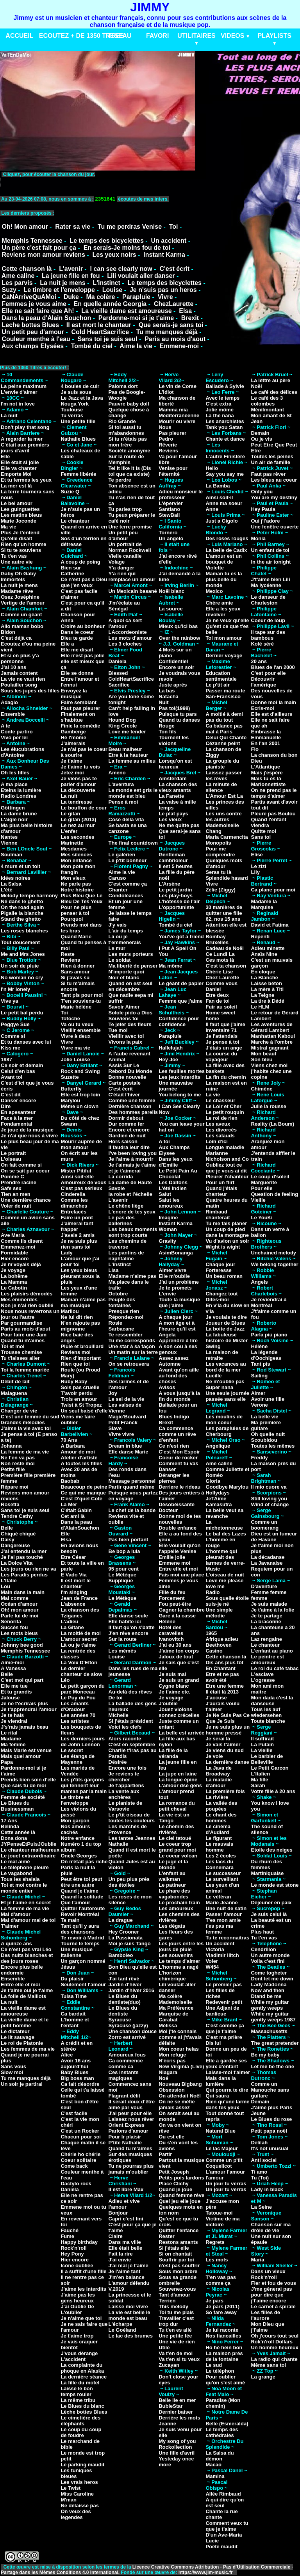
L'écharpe (120, 2324)
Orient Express (127, 2125)
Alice (67, 2055)
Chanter (118, 890)
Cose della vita (126, 819)
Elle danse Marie (128, 1452)
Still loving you (269, 1498)
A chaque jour (175, 1317)
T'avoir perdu (77, 1393)
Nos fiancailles (223, 2336)
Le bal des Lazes (225, 1534)
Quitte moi (263, 831)
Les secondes (77, 837)
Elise (256, 854)
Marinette (72, 843)
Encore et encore (129, 1130)
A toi (164, 1141)
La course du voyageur (221, 1056)
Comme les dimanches (74, 1203)
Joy (113, 1393)
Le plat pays (173, 814)
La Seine (261, 2207)
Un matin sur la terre (133, 1352)
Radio (212, 1592)
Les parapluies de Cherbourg (226, 1431)
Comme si (13, 1036)
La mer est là (16, 486)
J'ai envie (120, 2260)
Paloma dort (123, 386)
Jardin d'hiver (125, 1984)
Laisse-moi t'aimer (227, 2072)
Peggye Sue (15, 1024)
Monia (258, 538)
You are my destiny (274, 497)
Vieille (258, 1200)
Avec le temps (222, 398)
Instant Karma (164, 254)
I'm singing (74, 1592)
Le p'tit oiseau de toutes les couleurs (132, 1817)
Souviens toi (124, 1018)
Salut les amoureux (171, 1203)
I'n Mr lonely (15, 989)
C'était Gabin (76, 1510)
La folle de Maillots (23, 1996)
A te (5, 726)
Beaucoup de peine (84, 1487)
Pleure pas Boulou (273, 814)
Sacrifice (119, 685)
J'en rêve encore (128, 1633)
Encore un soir (176, 667)
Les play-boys (176, 895)
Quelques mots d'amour (223, 863)
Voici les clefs (125, 1727)
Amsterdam (173, 778)
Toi (173, 226)
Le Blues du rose (271, 2119)
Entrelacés (73, 1212)
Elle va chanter (19, 468)
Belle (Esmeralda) (226, 2424)
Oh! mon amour (20, 1610)
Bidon (8, 632)
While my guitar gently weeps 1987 (273, 2017)
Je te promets (175, 1288)
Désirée (118, 1762)
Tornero (168, 532)
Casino (213, 1651)
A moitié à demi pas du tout (224, 717)
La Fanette (171, 796)
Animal (117, 1059)
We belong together (274, 1264)
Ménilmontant (267, 410)
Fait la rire (121, 2254)
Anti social (264, 2160)
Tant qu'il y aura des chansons (80, 1929)
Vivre (165, 297)
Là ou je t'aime (78, 1645)
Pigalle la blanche (22, 913)
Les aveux (217, 1124)
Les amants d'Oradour (75, 1706)
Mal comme (15, 1598)
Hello (211, 468)
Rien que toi (75, 1364)
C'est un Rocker (80, 2131)
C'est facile (74, 2113)
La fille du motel (80, 2383)
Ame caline (18, 275)
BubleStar (170, 2406)
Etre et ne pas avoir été (222, 1677)
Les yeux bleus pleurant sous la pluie (80, 1276)
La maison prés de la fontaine (224, 2356)
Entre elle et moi (20, 1984)
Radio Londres (18, 796)
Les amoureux (176, 1908)
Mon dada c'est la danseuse (272, 1700)
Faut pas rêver (268, 474)
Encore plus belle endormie (22, 1970)
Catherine (72, 573)
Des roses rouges (226, 538)
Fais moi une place (181, 1575)
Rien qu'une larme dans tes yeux (227, 2104)
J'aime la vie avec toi (26, 1428)
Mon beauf (263, 1054)
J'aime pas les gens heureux (78, 2298)
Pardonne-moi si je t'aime (136, 318)
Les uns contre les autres (223, 816)
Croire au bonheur (83, 626)
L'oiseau (11, 1159)
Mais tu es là (266, 778)
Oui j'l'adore (265, 521)
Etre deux (217, 995)
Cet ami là (72, 1516)
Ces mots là (219, 960)
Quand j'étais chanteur (221, 1191)
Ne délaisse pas (80, 2505)
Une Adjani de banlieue (222, 2011)
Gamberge (73, 732)
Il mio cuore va (268, 1487)
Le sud (213, 2365)
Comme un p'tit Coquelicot (223, 2163)
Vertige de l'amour (23, 603)
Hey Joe (168, 1059)
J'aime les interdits (83, 2289)
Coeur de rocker (178, 1458)
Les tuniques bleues (76, 2473)
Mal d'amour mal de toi (28, 1920)
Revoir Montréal (80, 1914)
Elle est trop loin (80, 1095)
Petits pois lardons (181, 2178)
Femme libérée (78, 474)
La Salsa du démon (219, 2456)
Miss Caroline (77, 2494)
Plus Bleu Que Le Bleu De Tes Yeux (81, 898)
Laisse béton (266, 983)
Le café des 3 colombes (267, 401)
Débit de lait (15, 1381)
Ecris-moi (262, 708)
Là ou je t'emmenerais (125, 939)
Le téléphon (219, 2371)
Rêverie (168, 445)
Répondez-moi (126, 1317)
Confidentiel (173, 661)
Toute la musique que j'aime (179, 1302)
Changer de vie (19, 1411)
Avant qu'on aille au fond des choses (179, 1375)
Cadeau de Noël (224, 948)
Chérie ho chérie (80, 2154)
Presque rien (124, 1311)
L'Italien (260, 1774)
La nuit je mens (62, 282)
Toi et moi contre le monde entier (24, 1888)
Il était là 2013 (222, 1692)
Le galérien (122, 854)
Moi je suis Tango (130, 1943)
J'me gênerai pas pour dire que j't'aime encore (271, 2295)
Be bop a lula (124, 1551)
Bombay (215, 936)
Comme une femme (132, 1100)
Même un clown (79, 1106)
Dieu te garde (77, 638)
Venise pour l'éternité (173, 471)
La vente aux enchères (124, 1794)
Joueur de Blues (225, 1323)
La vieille (261, 1750)
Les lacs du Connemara (219, 1864)
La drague (121, 1920)
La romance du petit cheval (177, 1806)
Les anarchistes (224, 421)
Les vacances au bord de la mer (225, 1367)
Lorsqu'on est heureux (175, 764)
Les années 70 (78, 1715)
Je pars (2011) (222, 2306)
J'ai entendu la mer (23, 1551)
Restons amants (178, 2242)
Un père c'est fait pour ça (39, 247)
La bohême (14, 1276)
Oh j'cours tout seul (274, 2336)
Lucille (213, 1376)
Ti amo (259, 2172)
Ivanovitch (171, 1639)
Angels (259, 1282)
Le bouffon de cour (84, 808)
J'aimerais (73, 743)
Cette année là (18, 1832)
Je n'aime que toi (81, 2318)
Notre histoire (77, 890)
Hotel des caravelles (171, 1630)
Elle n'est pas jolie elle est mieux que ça (82, 661)
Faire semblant (78, 702)
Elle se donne (77, 673)
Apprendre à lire (178, 1340)
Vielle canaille (125, 556)
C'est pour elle (268, 673)
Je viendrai (14, 1721)
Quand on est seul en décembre (131, 986)
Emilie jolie (172, 1557)
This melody (173, 2306)
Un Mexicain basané (133, 591)
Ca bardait (73, 2014)
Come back (74, 2166)
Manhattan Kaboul (273, 1036)
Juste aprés (173, 685)
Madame (11, 1739)
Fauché (70, 2230)
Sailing (259, 1376)
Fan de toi (217, 1001)
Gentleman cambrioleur (173, 857)
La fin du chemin (225, 1077)
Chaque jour (220, 1264)
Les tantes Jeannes (132, 1838)
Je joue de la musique (27, 1130)
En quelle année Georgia (110, 304)
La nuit (9, 415)
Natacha (169, 696)
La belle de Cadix (226, 550)
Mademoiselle (175, 2002)
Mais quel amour (21, 1756)
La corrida (121, 1176)
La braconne (266, 1621)
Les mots (216, 2260)
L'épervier (171, 503)
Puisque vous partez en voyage (133, 1495)
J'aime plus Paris (271, 2107)
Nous (165, 427)
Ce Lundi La (219, 954)
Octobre (118, 1294)
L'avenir (71, 268)
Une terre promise (130, 527)
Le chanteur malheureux (30, 1850)
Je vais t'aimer (222, 1744)
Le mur (117, 948)
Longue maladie (224, 1147)
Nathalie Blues (78, 439)
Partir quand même (132, 1487)
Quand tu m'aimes (23, 1340)
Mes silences (76, 854)
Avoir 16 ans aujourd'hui (76, 2063)
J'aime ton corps (179, 1651)
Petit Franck (123, 1422)
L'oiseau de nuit (224, 1575)
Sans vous (13, 2066)
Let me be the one (272, 2066)
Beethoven (218, 1645)
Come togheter (269, 1973)
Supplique (121, 1580)
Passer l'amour (223, 1914)
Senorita (11, 1621)
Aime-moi (12, 1662)
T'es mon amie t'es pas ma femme (223, 1926)
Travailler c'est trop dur (176, 2321)
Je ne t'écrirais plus (24, 1703)
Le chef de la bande (132, 1510)
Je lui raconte (221, 2330)
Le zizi (258, 866)
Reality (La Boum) (272, 1124)
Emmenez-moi (18, 1247)
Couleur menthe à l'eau (36, 339)
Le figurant (218, 1838)
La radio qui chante (274, 2359)
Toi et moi (12, 1346)
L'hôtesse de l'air (179, 901)
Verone (259, 1405)
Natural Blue (220, 2131)
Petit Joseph (174, 2172)
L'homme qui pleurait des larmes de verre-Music (225, 1560)
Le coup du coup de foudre (81, 2432)
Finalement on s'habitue (78, 717)
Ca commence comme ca (126, 2063)
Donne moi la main (273, 702)
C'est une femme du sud (30, 1417)
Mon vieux (73, 878)
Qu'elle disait (16, 538)
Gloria (212, 1481)
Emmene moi (174, 1563)
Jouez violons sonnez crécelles (179, 1712)
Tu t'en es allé (175, 2330)
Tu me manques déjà (167, 332)
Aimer (258, 1393)
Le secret (72, 1750)
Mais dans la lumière (220, 2081)
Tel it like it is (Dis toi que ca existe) (130, 471)
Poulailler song (19, 685)
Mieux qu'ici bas (178, 626)
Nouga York (75, 404)
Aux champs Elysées (33, 346)
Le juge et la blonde (173, 1864)
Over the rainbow (179, 638)
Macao (213, 2464)
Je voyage (13, 1270)
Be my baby (265, 2055)
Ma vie (8, 527)
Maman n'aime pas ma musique (83, 1302)
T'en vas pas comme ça (220, 2280)
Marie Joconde (18, 521)
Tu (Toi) (260, 2178)
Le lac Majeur (221, 2148)
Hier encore (15, 1258)
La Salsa (11, 884)
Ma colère (100, 297)
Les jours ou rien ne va (28, 1569)
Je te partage (266, 1616)
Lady (66, 1253)
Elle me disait (77, 650)
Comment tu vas (178, 1463)
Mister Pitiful (76, 1171)
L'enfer (69, 831)
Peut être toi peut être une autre (81, 1882)
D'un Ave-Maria (223, 2535)
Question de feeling (274, 1194)
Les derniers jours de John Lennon (83, 1741)
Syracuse (120, 2020)
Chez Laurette (222, 977)
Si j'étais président (131, 1721)
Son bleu (261, 1059)
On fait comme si (21, 1165)
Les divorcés (221, 1130)
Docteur (168, 1510)
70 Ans (69, 1440)
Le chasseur (220, 1100)
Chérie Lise (219, 972)
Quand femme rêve (181, 2195)
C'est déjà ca (16, 638)
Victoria (214, 1949)
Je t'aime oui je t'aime (27, 1990)
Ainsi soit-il (219, 497)
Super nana (219, 1387)
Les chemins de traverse (128, 1244)
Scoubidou (264, 1440)
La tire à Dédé (267, 1001)
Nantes (9, 837)
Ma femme (13, 1744)
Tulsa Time (74, 1996)
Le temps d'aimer (179, 1961)
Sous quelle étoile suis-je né (227, 1601)
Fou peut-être (175, 1604)
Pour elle (261, 1188)
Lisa (114, 1270)
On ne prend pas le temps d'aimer (273, 793)
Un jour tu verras (225, 2183)
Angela (167, 1335)
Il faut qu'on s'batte (132, 1627)
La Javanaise (266, 1563)
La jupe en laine (178, 1774)
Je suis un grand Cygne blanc (179, 1683)
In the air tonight (271, 562)
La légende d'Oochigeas (266, 1355)
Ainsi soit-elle (77, 1176)
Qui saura (217, 2096)
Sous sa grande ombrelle (177, 2280)
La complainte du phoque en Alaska (82, 2368)
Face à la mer (17, 1118)
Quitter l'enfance (178, 2230)
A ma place (14, 784)
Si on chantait (175, 2254)
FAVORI (157, 35)
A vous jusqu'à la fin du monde (179, 1396)
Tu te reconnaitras (227, 1938)
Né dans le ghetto (22, 901)
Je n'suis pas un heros (163, 289)
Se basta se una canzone (128, 828)
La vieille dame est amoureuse (126, 311)
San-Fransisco (223, 696)
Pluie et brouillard (82, 1346)
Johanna (11, 1446)
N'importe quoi (126, 972)
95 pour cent (124, 1569)
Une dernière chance (26, 1200)
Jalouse (10, 1698)
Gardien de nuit (127, 1136)
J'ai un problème (179, 1282)
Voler (211, 1961)
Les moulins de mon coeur (224, 1419)
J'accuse (216, 1698)
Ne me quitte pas (179, 825)
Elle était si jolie (20, 462)
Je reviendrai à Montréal (268, 1302)
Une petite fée (175, 2336)
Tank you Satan (224, 427)
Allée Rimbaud (223, 2494)
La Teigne (262, 995)
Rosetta (10, 1504)
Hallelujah (170, 1048)
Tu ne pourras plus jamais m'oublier (131, 2169)
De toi (116, 1698)
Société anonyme (129, 451)
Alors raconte (125, 1739)
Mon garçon (75, 1820)
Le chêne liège (126, 1206)
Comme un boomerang (265, 1525)
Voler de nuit (16, 1206)
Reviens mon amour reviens (43, 254)
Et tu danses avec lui (26, 1042)
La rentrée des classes (78, 1654)
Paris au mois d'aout (175, 339)
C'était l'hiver (124, 1095)
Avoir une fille (267, 1399)
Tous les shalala (20, 1879)
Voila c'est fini (267, 1961)
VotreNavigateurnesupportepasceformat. (98, 182)
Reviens (70, 960)
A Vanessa (13, 1668)
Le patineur (172, 1885)
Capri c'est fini (126, 2219)
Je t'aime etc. (174, 1692)
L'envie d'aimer (19, 392)
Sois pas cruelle (80, 1387)
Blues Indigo (174, 1417)
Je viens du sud (224, 1750)
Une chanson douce (133, 2031)
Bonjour (118, 2213)
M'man (69, 2500)
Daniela (70, 2189)
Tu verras (72, 415)
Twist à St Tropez (81, 1405)
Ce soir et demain (22, 1065)
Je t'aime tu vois (80, 767)
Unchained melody (273, 1253)
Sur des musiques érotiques (130, 2157)
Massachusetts (269, 2031)
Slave (115, 1428)
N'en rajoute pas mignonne (80, 1326)
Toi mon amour (223, 638)
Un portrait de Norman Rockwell (130, 547)
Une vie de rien (177, 2342)
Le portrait (13, 1153)
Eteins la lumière (21, 790)
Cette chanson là (27, 268)
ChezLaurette (173, 304)
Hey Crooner (124, 1932)
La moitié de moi (81, 1633)
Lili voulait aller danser (141, 275)
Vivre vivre (121, 1434)
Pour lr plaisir (125, 2137)
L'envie (167, 1294)
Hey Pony (72, 2254)
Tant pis (260, 1364)
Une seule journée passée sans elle (227, 1396)
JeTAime (215, 1498)
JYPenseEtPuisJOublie (28, 1844)
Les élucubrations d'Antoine (22, 752)
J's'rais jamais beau (24, 1727)
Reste (67, 954)
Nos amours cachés (75, 1829)
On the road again (22, 907)
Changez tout (221, 1294)
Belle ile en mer (177, 2400)
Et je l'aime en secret (26, 1902)
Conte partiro (17, 732)
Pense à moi (123, 802)
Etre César (73, 1557)
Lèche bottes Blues (84, 2412)
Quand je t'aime (79, 1891)
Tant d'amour (174, 2295)
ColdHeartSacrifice (131, 679)
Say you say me (224, 474)
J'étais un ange (223, 1048)
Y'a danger (121, 568)
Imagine (168, 1217)
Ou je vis (261, 439)
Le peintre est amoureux (267, 1659)
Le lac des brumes (131, 2336)
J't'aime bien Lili (270, 579)
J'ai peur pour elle (130, 2113)
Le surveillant (221, 1879)
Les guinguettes (20, 509)
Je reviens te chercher (124, 1777)
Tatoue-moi (218, 2213)
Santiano (169, 509)
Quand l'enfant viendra (268, 822)
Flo (255, 749)
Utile (164, 2347)
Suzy (9, 289)
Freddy (259, 1458)
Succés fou (14, 1627)
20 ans (258, 661)
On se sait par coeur (25, 1171)
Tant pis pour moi (82, 995)
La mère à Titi (267, 989)
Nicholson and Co (227, 1159)
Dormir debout (126, 1118)
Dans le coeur (77, 632)
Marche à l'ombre (271, 1042)
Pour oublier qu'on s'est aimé (225, 2380)
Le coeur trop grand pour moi (177, 1847)
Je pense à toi (222, 1042)
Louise (112, 289)
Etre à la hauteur (128, 755)
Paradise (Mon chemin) (222, 2403)
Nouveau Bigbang (180, 2084)
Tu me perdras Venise (130, 226)
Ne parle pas (76, 884)
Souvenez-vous (177, 2289)
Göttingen (13, 808)
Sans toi (261, 837)
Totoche (70, 1018)
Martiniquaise (267, 1873)
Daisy (7, 1539)
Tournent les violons (174, 740)
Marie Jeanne (221, 1902)
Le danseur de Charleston (268, 600)
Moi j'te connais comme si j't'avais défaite (180, 2037)
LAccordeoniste (128, 632)
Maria (257, 2260)
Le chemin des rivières (176, 1829)
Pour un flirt (219, 1182)
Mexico (214, 591)
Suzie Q (70, 492)
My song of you (177, 2441)
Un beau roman (224, 1276)
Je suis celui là (269, 1914)
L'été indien (173, 1188)
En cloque (263, 972)
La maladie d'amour (218, 1782)
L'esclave (262, 1674)
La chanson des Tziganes (80, 1613)
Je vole (214, 1756)
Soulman (11, 854)
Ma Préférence (176, 2008)
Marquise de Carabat (173, 2017)
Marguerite (264, 1182)
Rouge (166, 726)
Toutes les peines (272, 456)
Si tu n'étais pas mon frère (128, 442)
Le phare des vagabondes (174, 1894)
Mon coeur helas (179, 2049)
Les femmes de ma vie (28, 2049)
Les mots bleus (19, 1633)
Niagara (168, 2072)
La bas (167, 691)
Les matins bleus (21, 515)
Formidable (14, 1253)
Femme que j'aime (180, 1001)
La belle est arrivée (181, 1733)
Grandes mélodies (23, 1422)
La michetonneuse (224, 1525)
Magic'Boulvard (127, 1417)
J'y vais (118, 925)
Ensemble (13, 714)
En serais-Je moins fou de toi (127, 247)
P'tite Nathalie (125, 2142)
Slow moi (12, 2072)
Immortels (13, 579)
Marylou (70, 1100)
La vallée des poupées (221, 1806)
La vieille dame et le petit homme (24, 2022)
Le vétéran (218, 1897)
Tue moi (118, 1030)
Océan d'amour (19, 1604)
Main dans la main (23, 1592)
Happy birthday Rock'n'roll (79, 2245)
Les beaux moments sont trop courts (133, 1232)
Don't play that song (25, 427)
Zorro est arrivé (127, 2037)
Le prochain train (179, 1902)
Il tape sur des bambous (268, 635)
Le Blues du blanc (82, 2406)
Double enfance (177, 1528)
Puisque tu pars (178, 714)
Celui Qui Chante (225, 737)
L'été (6, 890)
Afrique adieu (221, 1639)
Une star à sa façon (132, 1346)
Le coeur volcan (178, 1856)
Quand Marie (76, 936)
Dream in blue (125, 1446)
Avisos (167, 1387)
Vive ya (9, 1001)
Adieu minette (267, 948)
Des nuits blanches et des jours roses (27, 1958)
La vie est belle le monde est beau (129, 2315)
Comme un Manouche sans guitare (270, 2090)
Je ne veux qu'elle (227, 620)
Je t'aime (71, 761)
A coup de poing (80, 562)
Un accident (169, 240)
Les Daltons (173, 1182)
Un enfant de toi (270, 550)
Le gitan (70, 814)
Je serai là (217, 1739)
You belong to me (180, 1095)
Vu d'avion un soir (227, 1241)
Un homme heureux (274, 2347)
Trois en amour (79, 1399)
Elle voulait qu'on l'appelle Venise (179, 1548)
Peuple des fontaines (122, 1302)
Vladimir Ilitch (222, 1955)
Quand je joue (175, 2189)
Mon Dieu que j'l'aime (267, 2327)
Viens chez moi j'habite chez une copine (271, 1071)
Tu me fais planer (226, 1223)
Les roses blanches (24, 931)
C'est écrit (174, 268)
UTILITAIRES (196, 35)
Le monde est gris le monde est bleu (133, 793)
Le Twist (70, 2488)
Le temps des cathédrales (221, 2432)
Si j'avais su (75, 977)
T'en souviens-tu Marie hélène (81, 1004)
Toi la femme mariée (25, 1370)
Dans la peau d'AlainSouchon (80, 1525)
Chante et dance (225, 439)
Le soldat (120, 960)
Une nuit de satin (225, 1908)
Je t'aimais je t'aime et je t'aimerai (132, 1168)
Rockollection (175, 2447)
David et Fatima (269, 925)
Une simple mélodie (218, 1613)
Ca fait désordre (80, 2084)
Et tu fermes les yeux (26, 480)
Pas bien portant (128, 1539)
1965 (211, 1633)
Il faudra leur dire (129, 1147)
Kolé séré (262, 644)
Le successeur (223, 1873)
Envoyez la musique (74, 693)
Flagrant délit (125, 2096)
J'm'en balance (127, 2277)
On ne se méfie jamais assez (177, 2104)
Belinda (10, 1826)
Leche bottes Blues (30, 325)
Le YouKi (261, 1217)
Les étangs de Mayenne (78, 1759)
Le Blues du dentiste (123, 2011)
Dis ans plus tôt (224, 1662)
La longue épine (178, 1780)
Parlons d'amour (128, 2131)
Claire (116, 2236)
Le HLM (260, 1007)
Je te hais (12, 1715)
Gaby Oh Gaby (18, 573)
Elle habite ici (125, 1621)
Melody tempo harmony (29, 895)
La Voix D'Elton (79, 1662)
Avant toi (11, 1077)
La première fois (225, 1791)
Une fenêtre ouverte (274, 527)
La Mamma (14, 1282)
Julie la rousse (268, 1106)
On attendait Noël (180, 2096)
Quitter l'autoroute (83, 1908)
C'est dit (11, 1095)
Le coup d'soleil (270, 1176)
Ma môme (170, 966)
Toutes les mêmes (273, 1446)
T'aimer (10, 1926)
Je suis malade (269, 1604)
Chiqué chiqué (18, 1534)
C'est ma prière (223, 2037)
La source (170, 609)
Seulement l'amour (83, 1984)
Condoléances (126, 895)
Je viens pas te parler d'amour (79, 781)
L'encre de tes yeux (132, 1212)
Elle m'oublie (174, 1276)
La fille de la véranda (173, 1753)
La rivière (216, 1797)
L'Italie (9, 1580)
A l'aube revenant (129, 1054)
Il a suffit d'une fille (83, 2271)
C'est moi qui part (22, 1680)
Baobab (70, 1481)
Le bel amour (16, 503)
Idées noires (15, 878)
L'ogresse (263, 1680)
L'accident (73, 2359)
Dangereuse (15, 1545)
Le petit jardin (175, 890)
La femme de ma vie (25, 1452)
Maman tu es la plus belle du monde (223, 579)
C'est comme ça (128, 884)
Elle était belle (126, 2248)
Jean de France (79, 1598)
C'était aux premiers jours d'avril (25, 448)
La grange (263, 2377)
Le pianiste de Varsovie (126, 1806)
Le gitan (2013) (78, 819)
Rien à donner (78, 966)
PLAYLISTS (274, 35)
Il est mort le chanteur (98, 325)
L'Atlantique (265, 767)
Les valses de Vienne (125, 1408)
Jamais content (19, 673)
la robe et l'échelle (130, 1194)
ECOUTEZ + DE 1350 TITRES (81, 35)
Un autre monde (270, 1955)
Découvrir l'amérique (263, 682)
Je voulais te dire (226, 1317)
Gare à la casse (177, 1616)
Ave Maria (13, 1235)
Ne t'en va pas (18, 1458)
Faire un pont (77, 1217)
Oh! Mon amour (25, 226)
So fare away (221, 2312)
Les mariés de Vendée (78, 1771)
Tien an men (15, 1194)
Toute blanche (268, 1721)
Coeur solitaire (78, 2160)
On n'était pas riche (84, 1861)
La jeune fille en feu (71, 275)
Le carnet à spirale (273, 2306)
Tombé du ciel (91, 346)
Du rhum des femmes (266, 1864)
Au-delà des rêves (130, 1692)
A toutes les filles (81, 1463)
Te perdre (120, 480)
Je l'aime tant (125, 2271)
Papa (7, 1762)
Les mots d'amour (130, 638)
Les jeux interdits (179, 1077)
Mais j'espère (266, 773)
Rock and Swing (80, 1071)
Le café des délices (274, 392)
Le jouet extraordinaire (28, 1856)
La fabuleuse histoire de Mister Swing (226, 1340)
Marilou (70, 1311)
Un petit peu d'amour (33, 332)
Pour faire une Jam (23, 1335)
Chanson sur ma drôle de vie (271, 2227)
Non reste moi (18, 1463)
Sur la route (123, 1639)
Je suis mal (172, 1674)
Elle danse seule (128, 1616)
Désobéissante (177, 1504)
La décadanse (267, 1557)
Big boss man (77, 2078)
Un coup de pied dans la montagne (227, 1232)
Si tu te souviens (21, 550)
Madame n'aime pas (132, 1276)
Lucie (212, 2541)
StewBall (169, 515)
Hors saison (123, 1141)
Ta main (70, 1920)
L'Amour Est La (224, 796)
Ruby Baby (74, 1381)
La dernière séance (84, 2377)
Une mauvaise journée (176, 1086)
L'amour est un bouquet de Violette (223, 562)
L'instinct (106, 282)
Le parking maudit (82, 2464)
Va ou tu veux (77, 1024)
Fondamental (16, 1124)
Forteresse (218, 1270)
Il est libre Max (126, 2189)
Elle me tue (14, 1686)
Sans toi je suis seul (108, 339)
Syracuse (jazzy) (128, 2025)
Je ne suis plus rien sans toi (79, 1244)
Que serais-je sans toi (171, 325)
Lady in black (267, 2189)
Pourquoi (72, 919)
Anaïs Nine (264, 954)
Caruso (117, 878)
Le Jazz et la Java (82, 398)
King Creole (123, 726)
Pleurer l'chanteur (226, 1176)
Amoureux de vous (83, 1182)
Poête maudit (221, 2546)
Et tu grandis (16, 1692)
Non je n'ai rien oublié (27, 1305)
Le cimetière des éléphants (80, 2421)
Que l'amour (75, 1902)
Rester (166, 2236)
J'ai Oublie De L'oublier (77, 2309)
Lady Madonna (268, 1984)
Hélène (167, 1621)
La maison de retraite (221, 1355)
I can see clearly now (121, 268)
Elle (5, 456)
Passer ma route (225, 691)
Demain (260, 433)
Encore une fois (128, 1768)
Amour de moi (78, 1452)
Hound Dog (122, 720)
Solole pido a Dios (131, 1013)
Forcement (171, 1598)
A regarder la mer (22, 439)
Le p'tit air (217, 685)
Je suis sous (76, 392)
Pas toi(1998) (174, 708)
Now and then (267, 1990)
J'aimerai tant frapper (77, 1226)
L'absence (73, 1604)
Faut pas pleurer (80, 708)
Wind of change (270, 1504)
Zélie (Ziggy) (220, 890)
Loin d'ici (216, 1141)
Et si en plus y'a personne (20, 658)
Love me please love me (224, 1583)
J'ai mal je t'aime (128, 2265)
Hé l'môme (73, 737)
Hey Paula (263, 509)
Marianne (216, 1153)
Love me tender (127, 732)
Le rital (9, 1733)
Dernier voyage (223, 655)
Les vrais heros (79, 2482)
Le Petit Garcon (269, 1768)
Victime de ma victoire (222, 2221)
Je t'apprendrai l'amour (29, 1709)
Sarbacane (121, 1329)
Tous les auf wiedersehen (266, 1712)
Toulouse (72, 410)
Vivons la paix (125, 1042)
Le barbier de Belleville (267, 1759)
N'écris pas (172, 2061)
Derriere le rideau (179, 1487)
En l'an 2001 (265, 743)
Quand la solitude (82, 1897)
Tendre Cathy (17, 1516)
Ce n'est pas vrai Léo (26, 1949)
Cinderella (73, 1194)
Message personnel (132, 1481)
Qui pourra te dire (226, 2090)
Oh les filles (15, 773)
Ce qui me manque (83, 1493)
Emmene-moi (178, 346)
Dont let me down (272, 1979)
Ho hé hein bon (223, 2347)
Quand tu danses (179, 720)
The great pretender (274, 2043)
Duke (71, 297)
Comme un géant (21, 614)
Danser (167, 1469)
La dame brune (19, 814)
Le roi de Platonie (22, 2043)
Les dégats (172, 1926)
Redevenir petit (223, 2002)
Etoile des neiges (271, 1850)
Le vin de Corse (177, 386)
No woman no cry (22, 977)
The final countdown (133, 843)
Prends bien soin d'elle (28, 1780)
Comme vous (221, 983)
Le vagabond (16, 1873)
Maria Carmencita (226, 837)
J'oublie (168, 1703)
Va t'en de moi (176, 2353)
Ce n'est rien (174, 1446)
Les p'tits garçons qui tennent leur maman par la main (84, 1785)
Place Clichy (174, 2183)
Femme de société (23, 1797)
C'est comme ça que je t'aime (224, 2028)
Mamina (214, 2476)
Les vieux (170, 819)
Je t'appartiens (126, 1785)
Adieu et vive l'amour (124, 2204)
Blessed (118, 673)
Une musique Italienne (77, 1952)
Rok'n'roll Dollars (272, 2342)
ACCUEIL (19, 35)
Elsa (185, 311)
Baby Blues (74, 2072)
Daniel (213, 989)
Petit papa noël (269, 2131)
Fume (67, 2236)
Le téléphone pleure (25, 1867)
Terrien (167, 2301)
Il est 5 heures (176, 866)
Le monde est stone (274, 1885)
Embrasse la (266, 732)
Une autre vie (17, 562)
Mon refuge (172, 2055)
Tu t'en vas (14, 556)
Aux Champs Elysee (174, 1150)
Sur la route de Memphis (126, 459)
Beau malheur (125, 749)
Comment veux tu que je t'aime (226, 2526)
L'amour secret (79, 1639)
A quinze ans (16, 1943)
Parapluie (136, 297)
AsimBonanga (176, 1253)
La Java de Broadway (218, 1771)
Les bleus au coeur (274, 480)
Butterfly (71, 1089)
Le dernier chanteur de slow (81, 1671)
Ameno (117, 773)
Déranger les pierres (174, 1478)
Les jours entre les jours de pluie (181, 1946)
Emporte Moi (16, 474)
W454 (212, 1967)
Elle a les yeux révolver (222, 611)
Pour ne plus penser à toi (76, 910)
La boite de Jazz (225, 1329)
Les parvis (17, 282)
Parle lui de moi (19, 1616)
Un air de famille (270, 462)
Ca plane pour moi (273, 890)
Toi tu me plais (176, 2312)
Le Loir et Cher (223, 1106)
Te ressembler (126, 1335)
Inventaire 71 (221, 1030)
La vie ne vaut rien (23, 679)
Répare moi (15, 1487)
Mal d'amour (15, 1914)
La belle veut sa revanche (224, 1513)
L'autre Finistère (225, 456)
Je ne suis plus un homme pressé (227, 1730)
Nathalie (119, 1844)
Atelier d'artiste (79, 1458)
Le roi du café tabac (274, 1668)
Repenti (260, 936)
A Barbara (73, 1446)
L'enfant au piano (272, 1651)
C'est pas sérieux (81, 1188)
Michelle (119, 1715)
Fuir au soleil (221, 1007)
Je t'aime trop (77, 2336)
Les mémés (122, 1651)
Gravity (167, 1241)
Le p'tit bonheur (128, 860)
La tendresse (76, 802)
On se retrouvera (129, 1364)
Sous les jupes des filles (30, 691)
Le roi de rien (221, 1118)
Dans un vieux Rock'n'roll (268, 2274)
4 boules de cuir (80, 386)
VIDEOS (232, 35)
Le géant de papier (181, 983)
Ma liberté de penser (133, 966)
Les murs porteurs (131, 954)
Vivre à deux (75, 1036)
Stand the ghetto (21, 919)
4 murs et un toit (20, 866)
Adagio (9, 702)
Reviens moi (76, 1352)
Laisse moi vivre (128, 2306)
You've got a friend (181, 936)
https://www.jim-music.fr (206, 2572)
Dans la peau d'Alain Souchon (46, 318)
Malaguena (14, 1393)
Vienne (9, 843)
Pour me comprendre (220, 851)
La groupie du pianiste (222, 764)
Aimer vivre (172, 1270)
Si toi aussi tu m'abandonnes (126, 430)
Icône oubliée (77, 2265)
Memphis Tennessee (32, 240)
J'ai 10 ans (13, 667)
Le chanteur (75, 521)
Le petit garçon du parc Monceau (83, 1689)
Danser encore (18, 1100)
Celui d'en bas (18, 1071)
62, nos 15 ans (222, 919)
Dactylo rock (76, 2183)
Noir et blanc (124, 977)
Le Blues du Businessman (17, 1806)
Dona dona (14, 1838)
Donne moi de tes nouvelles (180, 1519)
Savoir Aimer (124, 1007)
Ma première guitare (266, 1425)
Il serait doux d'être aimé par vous (132, 2104)
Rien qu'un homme (23, 544)
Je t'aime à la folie (272, 1610)
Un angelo (171, 538)
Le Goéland (122, 2330)
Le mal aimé (15, 1861)
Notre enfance (78, 1838)
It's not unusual (269, 2148)
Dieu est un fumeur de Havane (274, 1536)
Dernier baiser (176, 2412)
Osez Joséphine (20, 597)
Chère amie (219, 603)
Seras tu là (218, 872)
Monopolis (218, 843)
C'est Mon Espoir (179, 1452)
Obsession (171, 2090)
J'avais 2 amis (78, 1235)
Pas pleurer (172, 433)
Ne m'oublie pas (224, 1381)
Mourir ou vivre (177, 421)
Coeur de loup (268, 620)
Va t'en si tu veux (179, 2359)
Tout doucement (20, 942)
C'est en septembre (132, 1744)
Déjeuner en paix (271, 1902)
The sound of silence (267, 1829)
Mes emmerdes (19, 1299)
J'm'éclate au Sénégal (124, 606)
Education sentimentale (220, 676)
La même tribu (78, 2400)
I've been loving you (133, 1153)
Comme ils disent (22, 1241)
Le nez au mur (78, 825)
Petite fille (13, 1469)
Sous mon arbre (178, 2271)
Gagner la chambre (182, 1610)
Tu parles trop (125, 509)
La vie (212, 1095)
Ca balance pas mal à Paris (224, 729)
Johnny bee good (22, 1645)
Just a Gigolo (221, 521)
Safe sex (11, 1188)
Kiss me (10, 1048)
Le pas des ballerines (122, 1220)
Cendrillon (263, 1949)
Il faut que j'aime (225, 1024)
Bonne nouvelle (127, 1077)
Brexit (190, 318)
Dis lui (213, 2043)
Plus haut (262, 1932)
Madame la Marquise (264, 904)
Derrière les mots (179, 2418)
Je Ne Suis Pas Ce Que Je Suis (227, 1718)
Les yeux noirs (114, 254)
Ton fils (167, 732)
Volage (117, 562)
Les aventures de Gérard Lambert (271, 1027)
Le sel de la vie (127, 1399)
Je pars (214, 2301)
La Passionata (126, 1938)
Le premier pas (223, 1984)
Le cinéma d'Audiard (217, 1829)
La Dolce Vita (16, 1563)
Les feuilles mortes (182, 1071)
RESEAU (118, 35)
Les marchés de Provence (128, 1829)
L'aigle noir (14, 819)
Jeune (258, 2113)
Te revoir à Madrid (82, 1938)
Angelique (217, 1446)
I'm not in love (18, 404)
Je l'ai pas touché (22, 1557)
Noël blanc (171, 591)
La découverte (78, 790)
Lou (5, 1586)
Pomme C (12, 1176)
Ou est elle (171, 2137)
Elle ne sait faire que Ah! (38, 311)
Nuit (163, 702)
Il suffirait (262, 1739)
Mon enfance (76, 860)
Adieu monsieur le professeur (181, 494)
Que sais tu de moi (23, 1785)
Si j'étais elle (174, 2248)
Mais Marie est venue (26, 1750)
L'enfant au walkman (172, 1876)
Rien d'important (81, 1358)
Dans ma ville (125, 2242)
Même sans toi (268, 2365)
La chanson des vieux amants (178, 787)
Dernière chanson (130, 1106)
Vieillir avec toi (126, 1036)
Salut (165, 1194)
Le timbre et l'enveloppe (59, 289)
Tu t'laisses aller (20, 1358)
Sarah (258, 1785)
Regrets (214, 2242)
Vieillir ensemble (80, 1030)
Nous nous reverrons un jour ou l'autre (30, 1314)
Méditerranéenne (179, 415)
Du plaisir (72, 1979)
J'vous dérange (79, 2353)
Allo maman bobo (22, 626)
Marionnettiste (268, 784)
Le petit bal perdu (22, 1013)
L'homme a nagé (178, 1967)
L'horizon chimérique (172, 1976)
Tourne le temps (80, 1943)
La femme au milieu (132, 761)
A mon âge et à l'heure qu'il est (177, 1326)
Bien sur (71, 568)
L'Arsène (169, 884)
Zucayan (169, 2365)
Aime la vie (136, 346)
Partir (165, 2154)
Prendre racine (18, 1182)
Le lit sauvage (17, 2037)
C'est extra (218, 404)
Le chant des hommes (220, 1817)
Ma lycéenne (266, 585)
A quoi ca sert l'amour (125, 623)
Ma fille (259, 1780)
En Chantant (220, 1668)
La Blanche (264, 977)
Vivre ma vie (75, 1048)
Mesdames (73, 849)
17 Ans (9, 1820)
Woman (168, 1229)
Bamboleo (121, 1955)
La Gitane (72, 1627)
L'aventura (121, 784)
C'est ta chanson (225, 966)
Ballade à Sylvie (224, 386)
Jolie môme (219, 410)
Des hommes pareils (133, 1112)
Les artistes (75, 1721)
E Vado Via (73, 1575)
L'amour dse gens (180, 1785)
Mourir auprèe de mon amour (81, 1144)
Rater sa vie (72, 226)
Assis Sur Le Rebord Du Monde (130, 1068)
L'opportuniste (176, 907)
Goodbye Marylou (226, 1487)
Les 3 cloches (125, 644)
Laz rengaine (266, 1639)
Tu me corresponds (132, 1340)
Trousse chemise (21, 1352)
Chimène (261, 1089)
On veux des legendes (76, 2514)
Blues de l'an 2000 (273, 667)
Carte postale (125, 1083)
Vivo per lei (14, 737)
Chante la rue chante (221, 2514)
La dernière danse (227, 1762)
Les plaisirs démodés (26, 1294)
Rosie (115, 1323)
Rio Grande (122, 421)
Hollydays (217, 1493)
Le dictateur (15, 2031)
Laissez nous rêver (131, 2119)
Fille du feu (172, 1592)
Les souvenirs (176, 1955)
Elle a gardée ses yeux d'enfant (226, 2063)
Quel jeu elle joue (179, 2201)
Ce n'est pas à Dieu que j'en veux (84, 582)
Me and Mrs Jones (23, 954)
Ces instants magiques (124, 2075)
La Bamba (217, 486)
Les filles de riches (219, 1993)
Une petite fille (78, 421)
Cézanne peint (222, 743)
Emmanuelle (266, 737)
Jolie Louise (75, 1059)
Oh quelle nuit (268, 1434)
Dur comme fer (127, 1124)
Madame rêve (17, 591)
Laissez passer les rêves (223, 775)
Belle (7, 1528)
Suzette (70, 1077)
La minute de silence (221, 787)
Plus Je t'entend (20, 532)
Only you (262, 492)
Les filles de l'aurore (265, 2315)
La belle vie (264, 1417)
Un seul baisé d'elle (84, 1411)
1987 (6, 1059)
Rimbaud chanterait (217, 1214)
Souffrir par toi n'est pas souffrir (179, 2262)
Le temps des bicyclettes (106, 240)
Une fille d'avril (177, 2453)
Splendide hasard (226, 878)
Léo (65, 1680)
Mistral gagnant (269, 1048)
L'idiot (166, 392)
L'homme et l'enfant (75, 2022)
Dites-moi (217, 1299)
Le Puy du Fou (78, 1698)
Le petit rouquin (224, 1112)
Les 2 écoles (220, 1856)
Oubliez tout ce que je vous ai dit (225, 1168)
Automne (169, 1364)
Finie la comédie (80, 726)
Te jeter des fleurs (130, 1024)
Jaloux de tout (176, 1657)
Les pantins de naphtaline (126, 1255)
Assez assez (174, 1358)
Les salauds (219, 1136)
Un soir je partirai (22, 2084)
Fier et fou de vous (273, 2283)
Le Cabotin (14, 1288)
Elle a (67, 644)
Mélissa (168, 2025)
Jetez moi (72, 773)
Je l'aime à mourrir (131, 1159)
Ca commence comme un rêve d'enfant (177, 1434)
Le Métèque (123, 1575)
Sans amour (75, 972)
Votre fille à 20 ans (273, 1791)
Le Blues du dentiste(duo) (125, 1999)
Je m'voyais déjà (21, 1264)
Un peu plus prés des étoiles (129, 1882)
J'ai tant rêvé (124, 1979)
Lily (255, 872)
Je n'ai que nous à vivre (29, 1136)
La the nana (219, 415)
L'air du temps (126, 931)
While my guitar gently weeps (270, 2005)
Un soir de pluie (20, 966)
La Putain (262, 1744)
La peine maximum (23, 386)
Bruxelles (217, 942)
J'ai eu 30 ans (175, 1645)
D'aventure (264, 1586)
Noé (163, 2078)
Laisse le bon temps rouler (77, 2391)
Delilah (259, 2142)
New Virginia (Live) (181, 2066)
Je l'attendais (221, 1036)
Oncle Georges (78, 1856)
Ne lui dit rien (77, 1317)
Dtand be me (266, 1996)
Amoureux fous (127, 2055)
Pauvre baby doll (129, 404)
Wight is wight (222, 1247)
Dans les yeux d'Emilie (176, 1162)
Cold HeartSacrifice (100, 332)
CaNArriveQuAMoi (29, 297)
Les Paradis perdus (24, 1575)
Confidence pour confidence (179, 1021)
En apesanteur (18, 1112)
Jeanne (167, 2424)
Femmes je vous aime (34, 304)
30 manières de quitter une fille (223, 910)
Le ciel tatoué (175, 1838)
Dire (6, 1106)
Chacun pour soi (81, 2137)
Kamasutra (218, 1504)
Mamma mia (173, 410)
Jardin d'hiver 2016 (131, 1990)
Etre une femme (224, 1686)
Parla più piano (269, 1335)
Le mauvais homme (219, 1847)
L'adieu (69, 1621)
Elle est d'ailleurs (271, 714)
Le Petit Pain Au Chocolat (178, 1173)
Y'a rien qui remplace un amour (132, 576)
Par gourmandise (21, 1323)
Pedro (166, 439)
